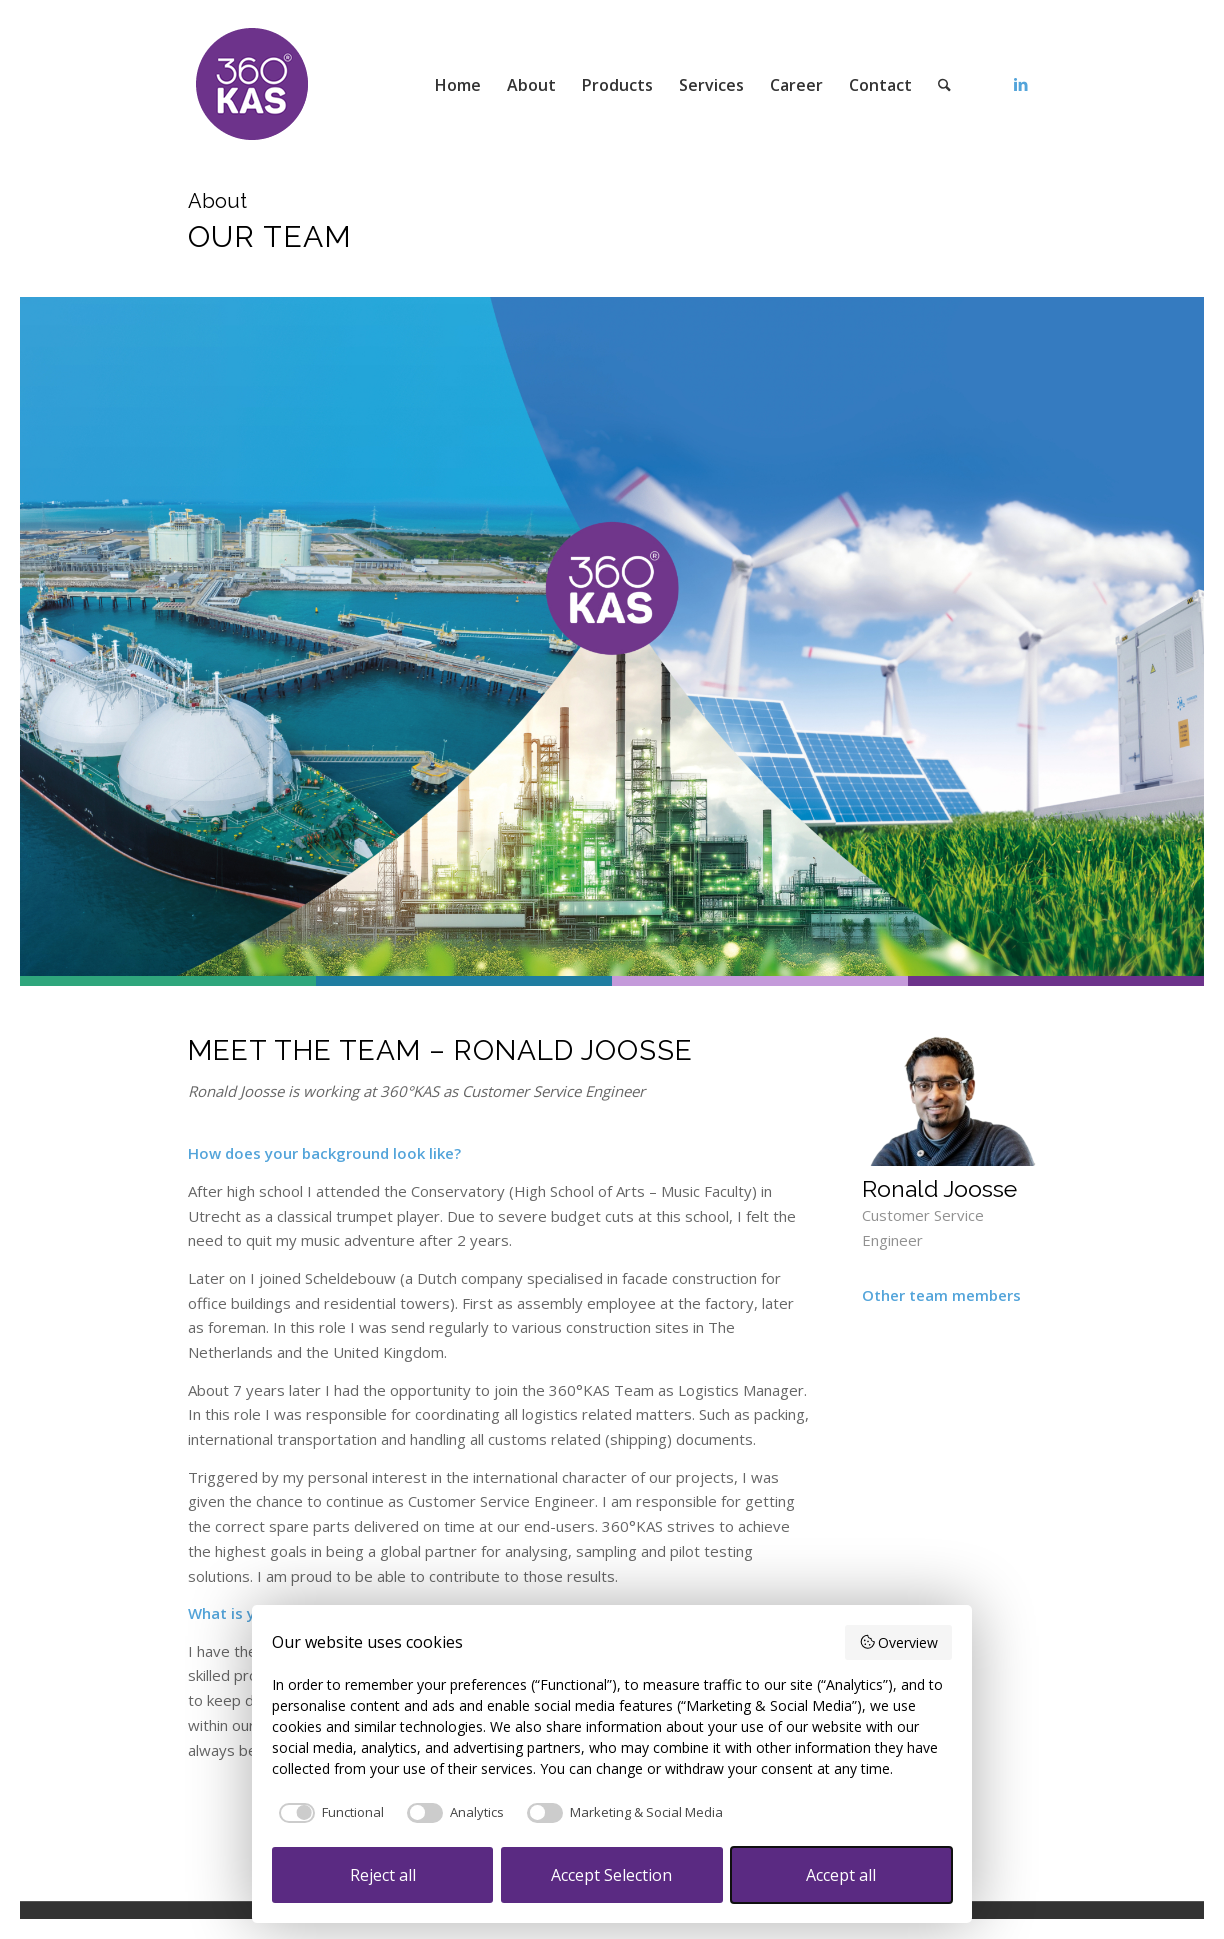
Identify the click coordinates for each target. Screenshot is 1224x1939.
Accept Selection (611, 1875)
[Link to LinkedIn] (1021, 84)
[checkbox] (328, 1813)
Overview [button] (899, 1642)
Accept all (841, 1875)
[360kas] (253, 85)
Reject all (383, 1875)
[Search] (944, 85)
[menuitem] (458, 85)
